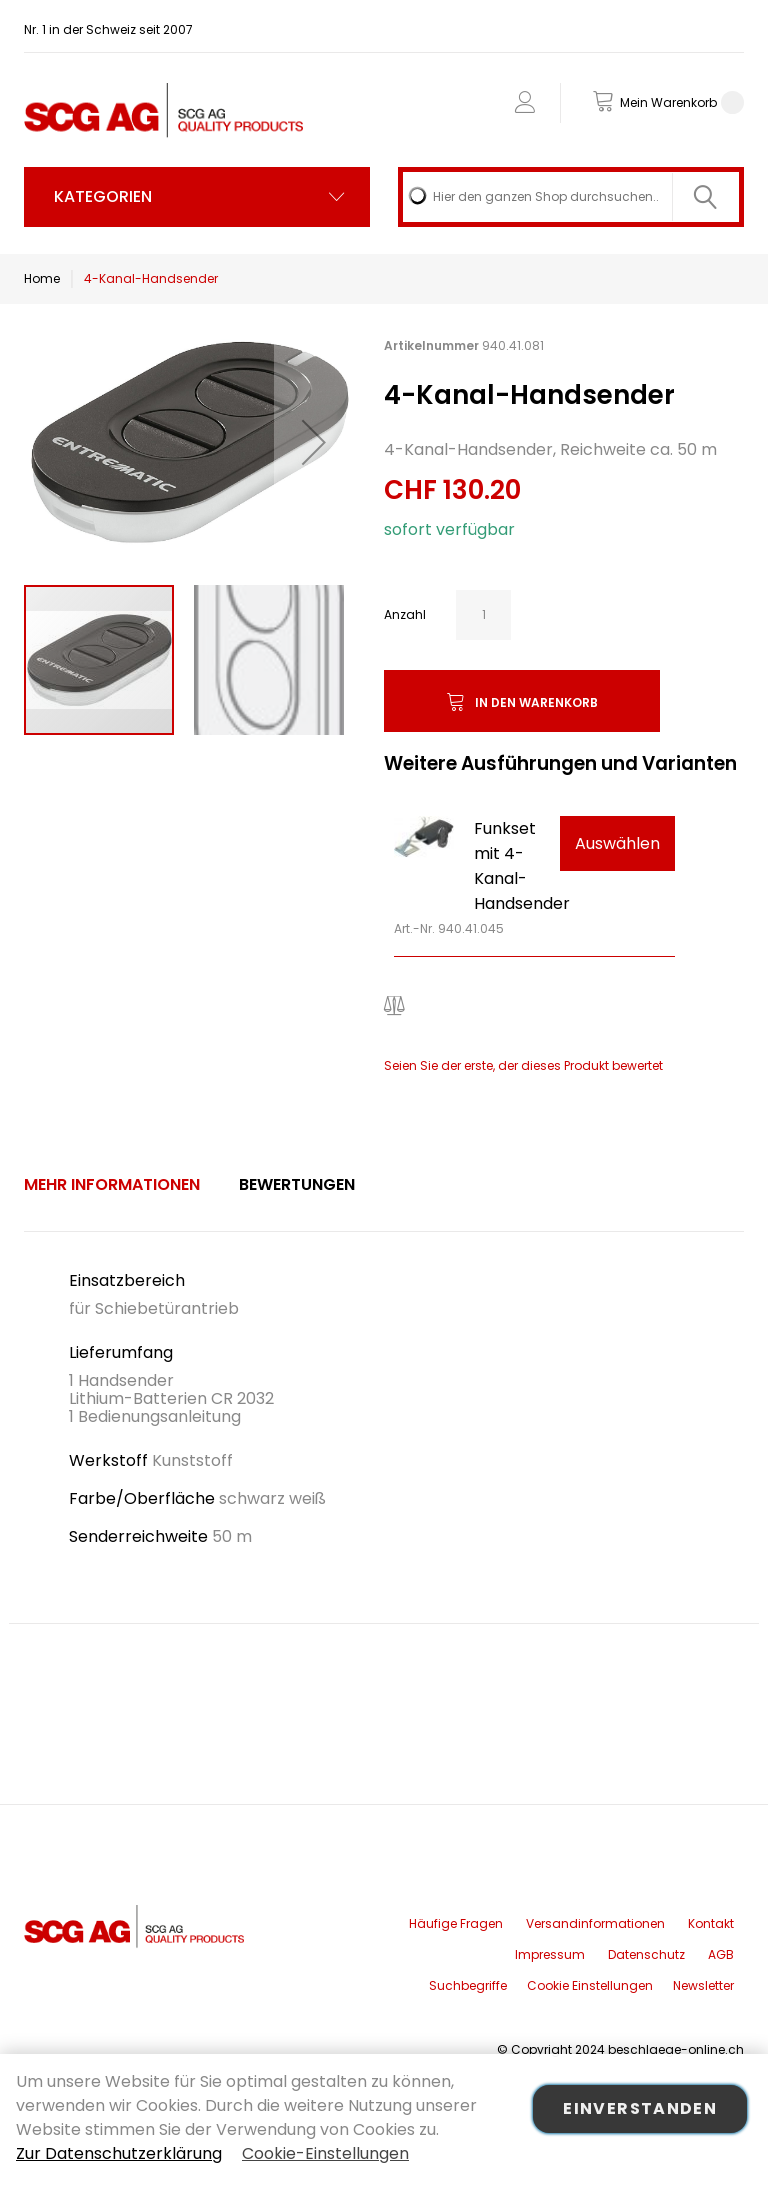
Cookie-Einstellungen (325, 2153)
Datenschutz (646, 1954)
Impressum (550, 1954)
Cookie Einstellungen (590, 1985)
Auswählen (617, 843)
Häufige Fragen (456, 1923)
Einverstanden (640, 2108)
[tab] (112, 1185)
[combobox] (571, 197)
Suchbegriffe (468, 1985)
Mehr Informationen (112, 1184)
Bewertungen (297, 1184)
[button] (314, 441)
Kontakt (711, 1923)
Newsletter (703, 1985)
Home (42, 278)
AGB (721, 1954)
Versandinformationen (595, 1923)
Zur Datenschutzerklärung (119, 2153)
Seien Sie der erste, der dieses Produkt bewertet (523, 1065)
